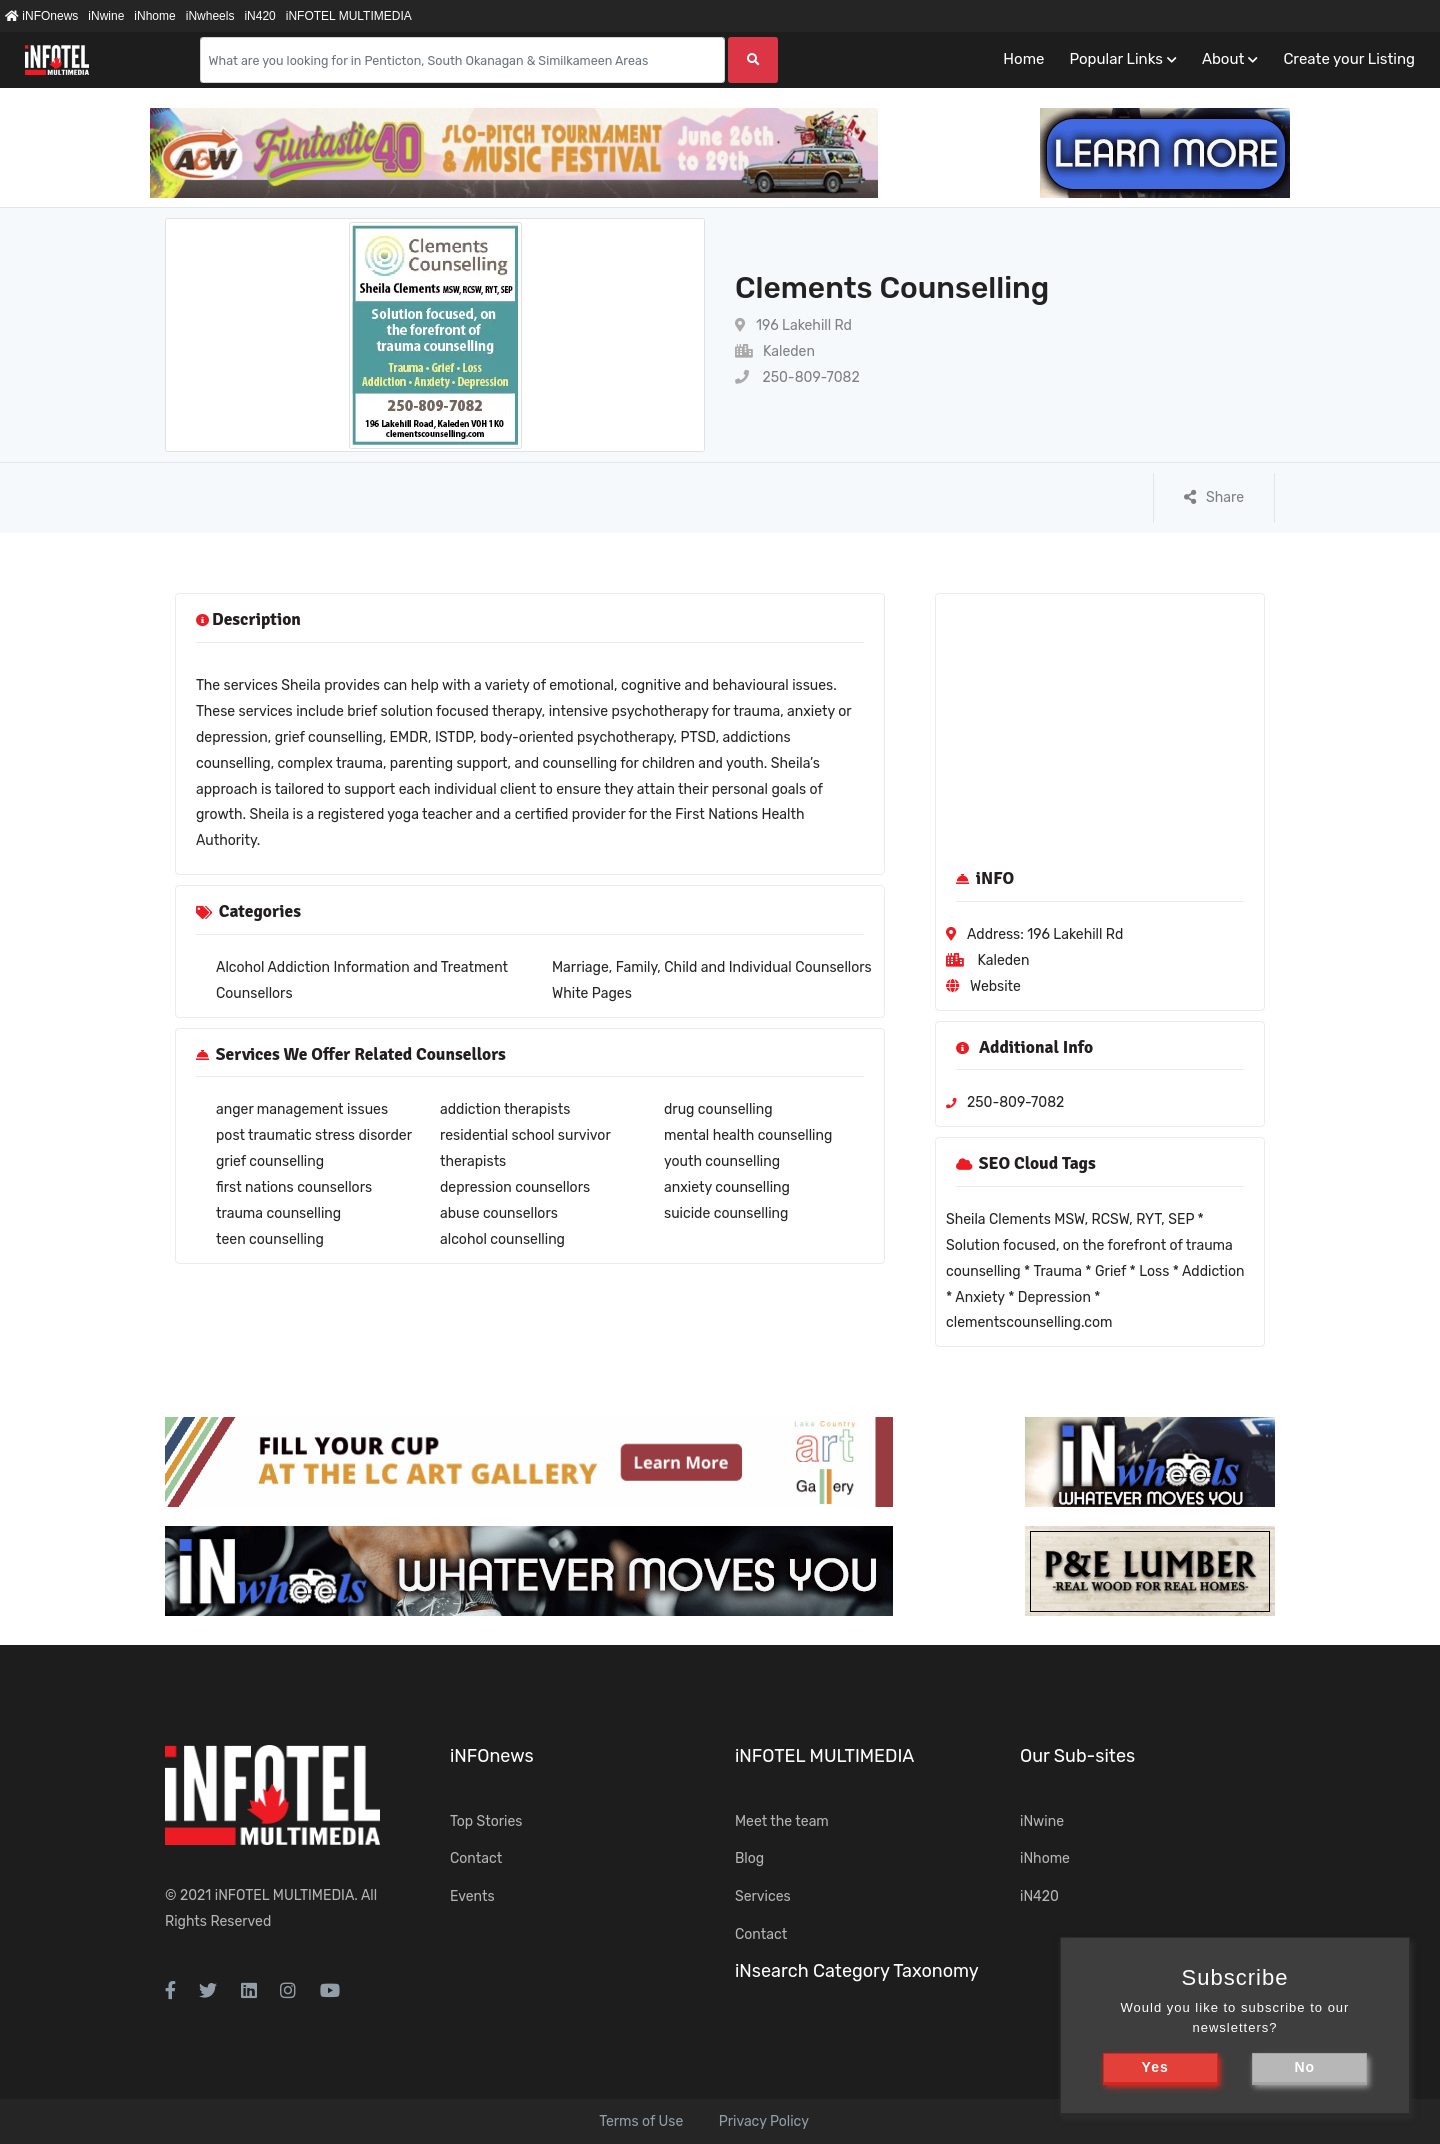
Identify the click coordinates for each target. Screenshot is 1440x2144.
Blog (749, 1858)
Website (995, 986)
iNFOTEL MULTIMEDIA (349, 16)
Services (763, 1896)
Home (1023, 59)
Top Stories (486, 1821)
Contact (476, 1858)
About (1223, 59)
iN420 (259, 16)
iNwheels (210, 16)
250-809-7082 (797, 377)
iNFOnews (41, 16)
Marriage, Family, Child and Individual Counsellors (712, 967)
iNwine (106, 16)
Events (472, 1896)
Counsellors (254, 993)
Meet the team (782, 1821)
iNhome (154, 16)
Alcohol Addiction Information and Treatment (362, 967)
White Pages (592, 993)
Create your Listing (1349, 59)
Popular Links (1115, 59)
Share (1214, 497)
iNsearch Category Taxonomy (857, 1971)
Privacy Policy (764, 2121)
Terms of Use (641, 2121)
